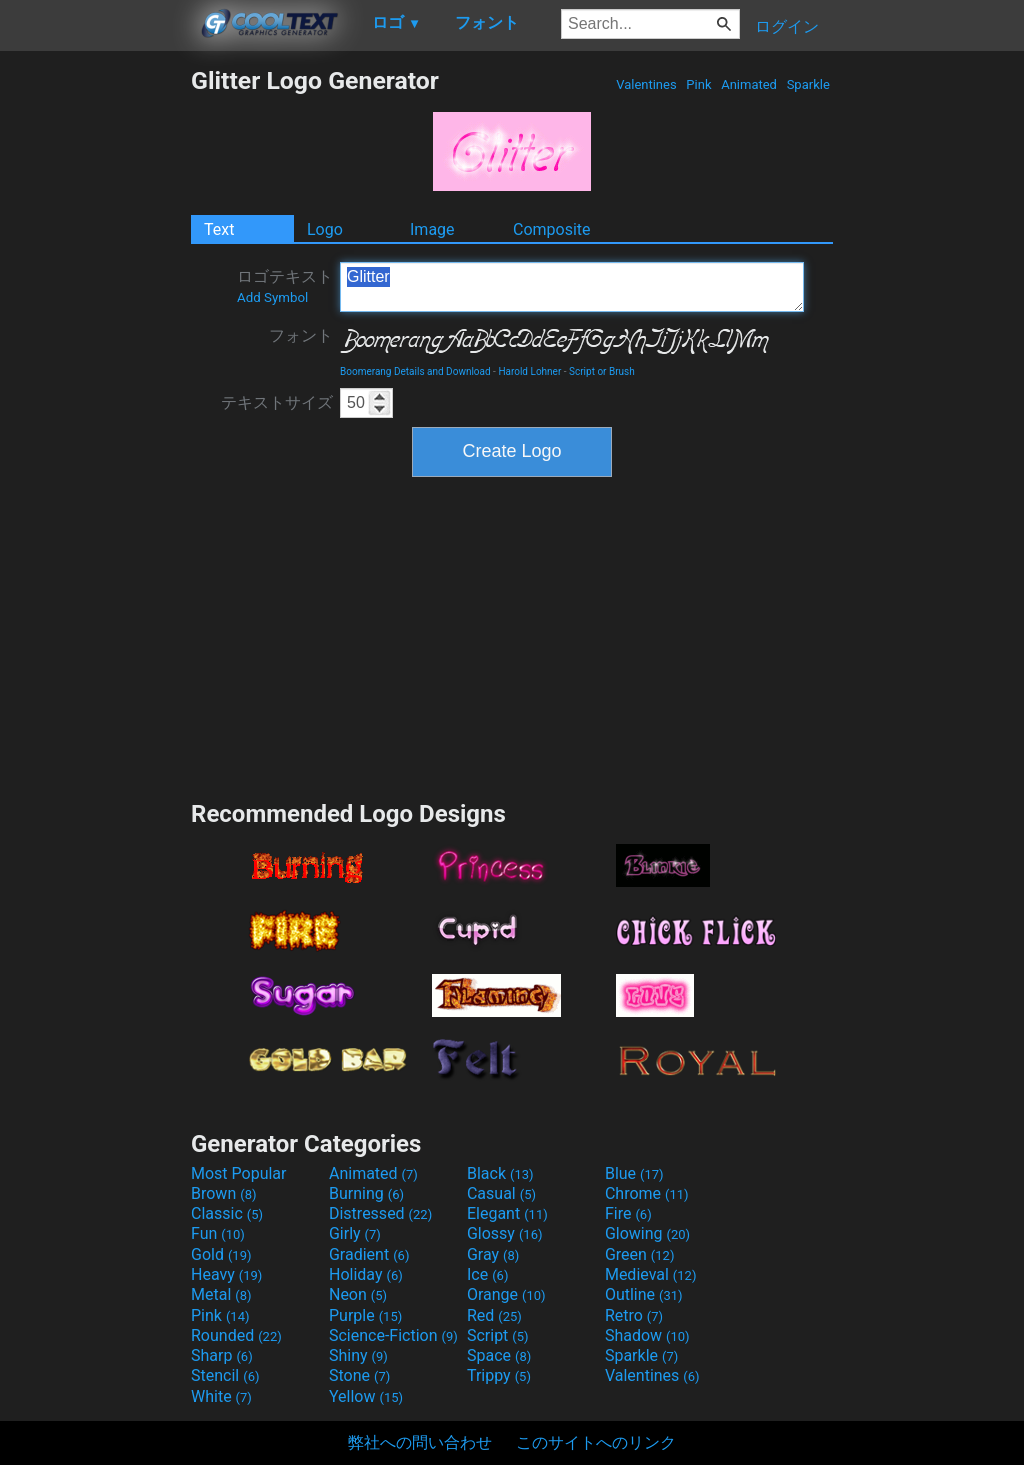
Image (432, 229)
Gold (221, 1254)
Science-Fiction (393, 1335)
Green (640, 1254)
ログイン (787, 26)
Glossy (505, 1233)
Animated (749, 84)
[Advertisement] (95, 366)
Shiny (358, 1355)
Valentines (646, 84)
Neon (358, 1294)
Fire (628, 1213)
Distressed (380, 1213)
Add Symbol (272, 297)
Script (498, 1335)
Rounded (236, 1335)
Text (219, 229)
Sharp (222, 1355)
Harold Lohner (529, 371)
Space (499, 1355)
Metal (221, 1294)
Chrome (647, 1193)
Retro (634, 1315)
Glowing (647, 1233)
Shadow (647, 1335)
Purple (365, 1315)
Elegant (507, 1213)
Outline (644, 1294)
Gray (493, 1254)
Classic (227, 1213)
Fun (218, 1233)
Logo (325, 229)
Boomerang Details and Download (415, 371)
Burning (366, 1193)
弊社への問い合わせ (420, 1442)
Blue (634, 1173)
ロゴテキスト (285, 286)
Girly (355, 1233)
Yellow (366, 1396)
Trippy (499, 1375)
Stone (359, 1375)
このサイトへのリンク (596, 1442)
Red (494, 1315)
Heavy (226, 1274)
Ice (487, 1274)
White (221, 1396)
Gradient (369, 1254)
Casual (501, 1193)
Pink (699, 84)
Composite (552, 229)
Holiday (366, 1274)
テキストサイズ (277, 402)
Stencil (225, 1375)
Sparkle (808, 84)
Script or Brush (602, 371)
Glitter (572, 287)
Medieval (651, 1274)
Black (500, 1173)
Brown (223, 1193)
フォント (301, 335)
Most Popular (239, 1173)
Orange (506, 1294)
